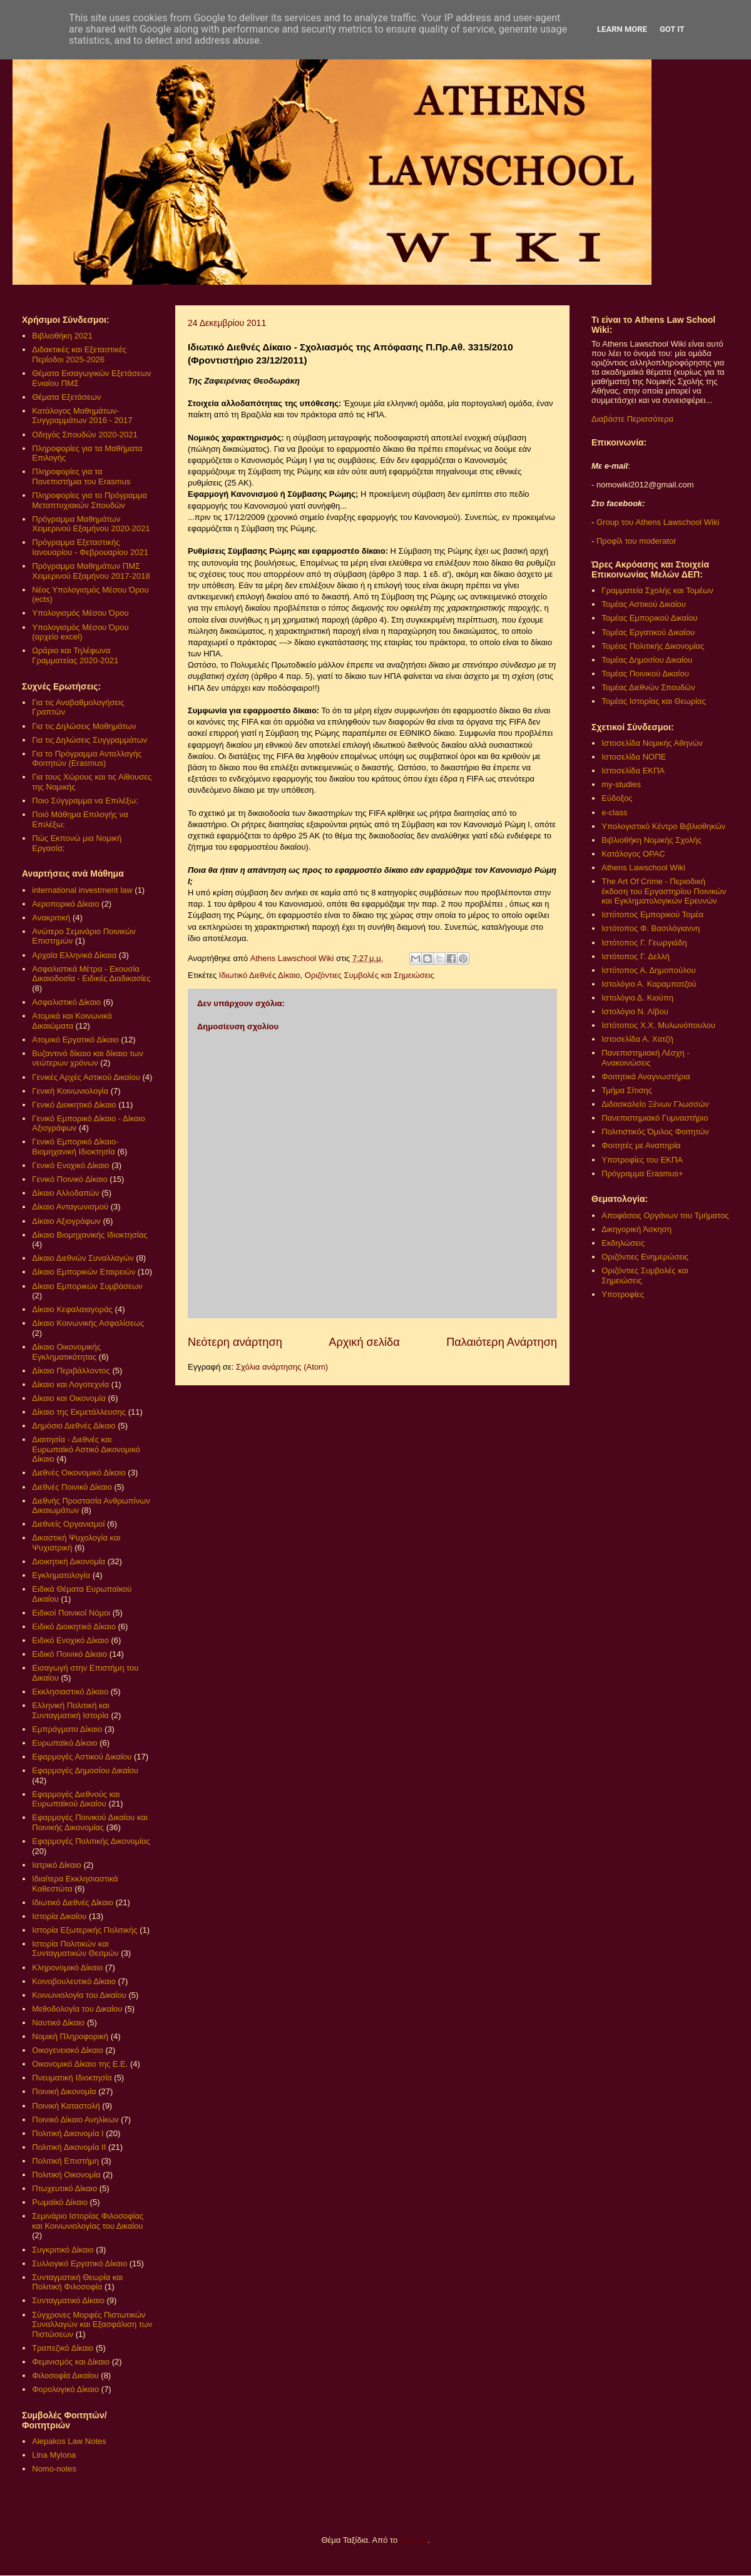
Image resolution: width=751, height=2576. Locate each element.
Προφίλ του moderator (636, 541)
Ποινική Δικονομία (64, 2091)
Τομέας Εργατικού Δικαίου (648, 632)
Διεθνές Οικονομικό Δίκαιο (78, 1472)
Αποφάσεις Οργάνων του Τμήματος (664, 1215)
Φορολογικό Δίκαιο (65, 2389)
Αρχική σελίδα (364, 1342)
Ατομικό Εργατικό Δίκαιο (75, 1039)
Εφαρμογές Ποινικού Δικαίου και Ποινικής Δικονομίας (89, 1822)
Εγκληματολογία (61, 1575)
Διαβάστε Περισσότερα (632, 419)
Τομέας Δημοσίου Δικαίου (646, 659)
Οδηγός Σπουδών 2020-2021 (84, 434)
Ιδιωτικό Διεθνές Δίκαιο (259, 975)
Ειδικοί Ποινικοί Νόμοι (71, 1612)
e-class (614, 812)
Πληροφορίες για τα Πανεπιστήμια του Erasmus (81, 476)
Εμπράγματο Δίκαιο (67, 1729)
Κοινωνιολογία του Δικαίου (79, 1995)
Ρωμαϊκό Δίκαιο (60, 2202)
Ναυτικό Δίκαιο (58, 2022)
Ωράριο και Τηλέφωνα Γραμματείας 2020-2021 (75, 655)
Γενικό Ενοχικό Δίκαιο (70, 1165)
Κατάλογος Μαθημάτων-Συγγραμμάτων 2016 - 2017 (82, 415)
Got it (672, 29)
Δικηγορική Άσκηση (636, 1229)
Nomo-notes (54, 2468)
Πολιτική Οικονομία (66, 2174)
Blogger (413, 2540)
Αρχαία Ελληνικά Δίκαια (74, 955)
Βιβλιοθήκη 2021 (62, 335)
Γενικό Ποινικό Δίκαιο (69, 1179)
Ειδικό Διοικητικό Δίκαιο (74, 1626)
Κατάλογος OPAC (633, 853)
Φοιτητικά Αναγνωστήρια (645, 1076)
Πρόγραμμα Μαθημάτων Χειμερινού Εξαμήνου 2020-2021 (91, 524)
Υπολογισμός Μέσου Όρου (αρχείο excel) (80, 632)
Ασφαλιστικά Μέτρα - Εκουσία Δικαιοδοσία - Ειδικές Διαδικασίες (91, 974)
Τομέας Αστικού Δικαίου (643, 604)
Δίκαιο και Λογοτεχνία (70, 1384)
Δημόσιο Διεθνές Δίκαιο (73, 1425)
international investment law (82, 890)
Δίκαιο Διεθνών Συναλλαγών (82, 1258)
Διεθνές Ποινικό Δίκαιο (72, 1487)
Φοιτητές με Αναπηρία (640, 1145)
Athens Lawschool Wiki (643, 867)
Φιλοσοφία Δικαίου (65, 2375)
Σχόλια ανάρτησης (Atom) (282, 1367)
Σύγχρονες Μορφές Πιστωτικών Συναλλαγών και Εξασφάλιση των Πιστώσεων (92, 2324)
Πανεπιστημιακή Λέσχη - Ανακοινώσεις (645, 1057)
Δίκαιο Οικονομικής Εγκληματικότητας (66, 1352)
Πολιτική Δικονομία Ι (67, 2133)
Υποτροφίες (622, 1294)
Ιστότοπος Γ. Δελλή (635, 956)
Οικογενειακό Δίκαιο (67, 2050)
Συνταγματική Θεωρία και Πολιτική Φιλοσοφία (77, 2282)
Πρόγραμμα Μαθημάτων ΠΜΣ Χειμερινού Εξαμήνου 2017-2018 (91, 571)
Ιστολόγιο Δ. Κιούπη (637, 997)
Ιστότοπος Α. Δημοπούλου (648, 970)
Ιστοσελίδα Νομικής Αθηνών (652, 743)
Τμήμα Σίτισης (626, 1090)
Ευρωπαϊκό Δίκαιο (64, 1743)
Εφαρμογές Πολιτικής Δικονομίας (91, 1841)
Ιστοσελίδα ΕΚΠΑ (633, 770)
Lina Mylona (54, 2455)
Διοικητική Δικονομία (68, 1561)
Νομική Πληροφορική (70, 2036)
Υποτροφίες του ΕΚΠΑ (642, 1159)
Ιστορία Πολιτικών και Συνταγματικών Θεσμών (75, 1948)
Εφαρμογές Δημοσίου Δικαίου (85, 1770)
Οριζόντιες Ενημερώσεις (644, 1256)
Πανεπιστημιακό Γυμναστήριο (654, 1118)
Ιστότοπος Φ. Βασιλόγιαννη (650, 928)
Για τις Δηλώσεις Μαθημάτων (84, 726)
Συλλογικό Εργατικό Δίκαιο (79, 2263)
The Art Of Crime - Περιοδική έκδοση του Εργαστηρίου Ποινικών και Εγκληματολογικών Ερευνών (663, 891)
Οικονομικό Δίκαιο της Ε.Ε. (80, 2064)
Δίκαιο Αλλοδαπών (65, 1193)
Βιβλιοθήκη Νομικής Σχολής (651, 840)
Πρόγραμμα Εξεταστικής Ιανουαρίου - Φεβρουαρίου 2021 (90, 547)
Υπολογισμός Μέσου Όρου (80, 613)
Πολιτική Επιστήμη (65, 2161)
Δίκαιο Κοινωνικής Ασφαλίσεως (88, 1323)
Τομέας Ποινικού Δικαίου (645, 673)
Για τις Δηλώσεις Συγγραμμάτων (89, 740)
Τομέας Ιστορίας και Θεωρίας (653, 701)
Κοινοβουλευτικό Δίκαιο (74, 1981)
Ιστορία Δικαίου (59, 1916)
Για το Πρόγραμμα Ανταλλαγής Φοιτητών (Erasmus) (86, 758)
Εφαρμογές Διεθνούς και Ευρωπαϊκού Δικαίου (76, 1799)
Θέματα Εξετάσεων (66, 397)
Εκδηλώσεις (623, 1243)
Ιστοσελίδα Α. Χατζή (637, 1039)
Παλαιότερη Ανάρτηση (501, 1342)
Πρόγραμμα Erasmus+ (642, 1173)
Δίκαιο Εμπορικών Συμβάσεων (87, 1286)
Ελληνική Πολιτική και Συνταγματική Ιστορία (71, 1710)
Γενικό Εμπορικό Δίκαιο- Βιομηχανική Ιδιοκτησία (75, 1146)
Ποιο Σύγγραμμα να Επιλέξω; (85, 800)
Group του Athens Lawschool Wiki (656, 522)
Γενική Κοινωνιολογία (70, 1091)
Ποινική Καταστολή (66, 2105)
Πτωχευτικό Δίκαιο (64, 2188)
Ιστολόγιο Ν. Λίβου (634, 1011)
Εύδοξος (616, 798)
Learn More (622, 29)
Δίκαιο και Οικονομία (69, 1398)
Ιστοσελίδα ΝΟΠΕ (633, 756)
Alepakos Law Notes (69, 2441)
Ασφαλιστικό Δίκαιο (66, 1002)
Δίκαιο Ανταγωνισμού (70, 1206)
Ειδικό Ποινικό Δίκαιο (69, 1654)
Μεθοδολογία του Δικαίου (77, 2008)
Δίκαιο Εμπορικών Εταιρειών (83, 1271)
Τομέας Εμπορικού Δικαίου (649, 618)
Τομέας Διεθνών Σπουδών (648, 687)
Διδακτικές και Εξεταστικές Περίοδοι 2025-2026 (79, 354)
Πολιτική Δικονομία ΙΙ (69, 2147)
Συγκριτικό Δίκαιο (62, 2249)
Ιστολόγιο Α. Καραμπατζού (648, 984)
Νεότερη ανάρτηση (235, 1342)
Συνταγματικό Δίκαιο (68, 2300)
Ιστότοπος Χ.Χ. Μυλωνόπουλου (658, 1025)
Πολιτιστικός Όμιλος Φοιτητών (655, 1131)
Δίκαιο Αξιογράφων (66, 1221)
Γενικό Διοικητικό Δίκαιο (74, 1104)
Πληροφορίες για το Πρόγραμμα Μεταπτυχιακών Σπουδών (89, 500)
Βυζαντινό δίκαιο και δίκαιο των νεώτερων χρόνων (87, 1058)
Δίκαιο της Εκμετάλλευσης (79, 1412)
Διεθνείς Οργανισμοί (68, 1524)
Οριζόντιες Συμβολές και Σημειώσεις (369, 975)
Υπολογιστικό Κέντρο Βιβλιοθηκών (663, 826)
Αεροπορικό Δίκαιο (65, 904)
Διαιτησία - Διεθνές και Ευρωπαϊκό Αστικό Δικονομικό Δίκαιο (86, 1449)
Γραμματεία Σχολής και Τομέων (657, 590)
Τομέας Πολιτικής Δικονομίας (652, 646)
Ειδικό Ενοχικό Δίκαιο (70, 1640)
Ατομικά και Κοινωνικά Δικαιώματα (72, 1021)
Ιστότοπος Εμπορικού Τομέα (652, 914)
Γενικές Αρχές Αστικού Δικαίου (86, 1077)
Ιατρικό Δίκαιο (56, 1865)
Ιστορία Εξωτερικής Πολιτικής (84, 1930)
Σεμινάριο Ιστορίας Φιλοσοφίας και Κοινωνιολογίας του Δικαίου (87, 2221)
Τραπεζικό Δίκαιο (62, 2348)
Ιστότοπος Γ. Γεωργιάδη (644, 942)
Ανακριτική (51, 917)
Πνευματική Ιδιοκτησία (71, 2077)
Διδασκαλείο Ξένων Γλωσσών (655, 1104)
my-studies (621, 784)
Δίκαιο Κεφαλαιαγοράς (72, 1309)
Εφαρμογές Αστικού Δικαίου (81, 1756)
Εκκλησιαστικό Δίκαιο (70, 1691)
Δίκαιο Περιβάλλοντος (71, 1370)
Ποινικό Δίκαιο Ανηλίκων (75, 2119)
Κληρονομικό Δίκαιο (67, 1967)
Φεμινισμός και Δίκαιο (71, 2361)
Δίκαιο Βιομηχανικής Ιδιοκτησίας (89, 1235)
